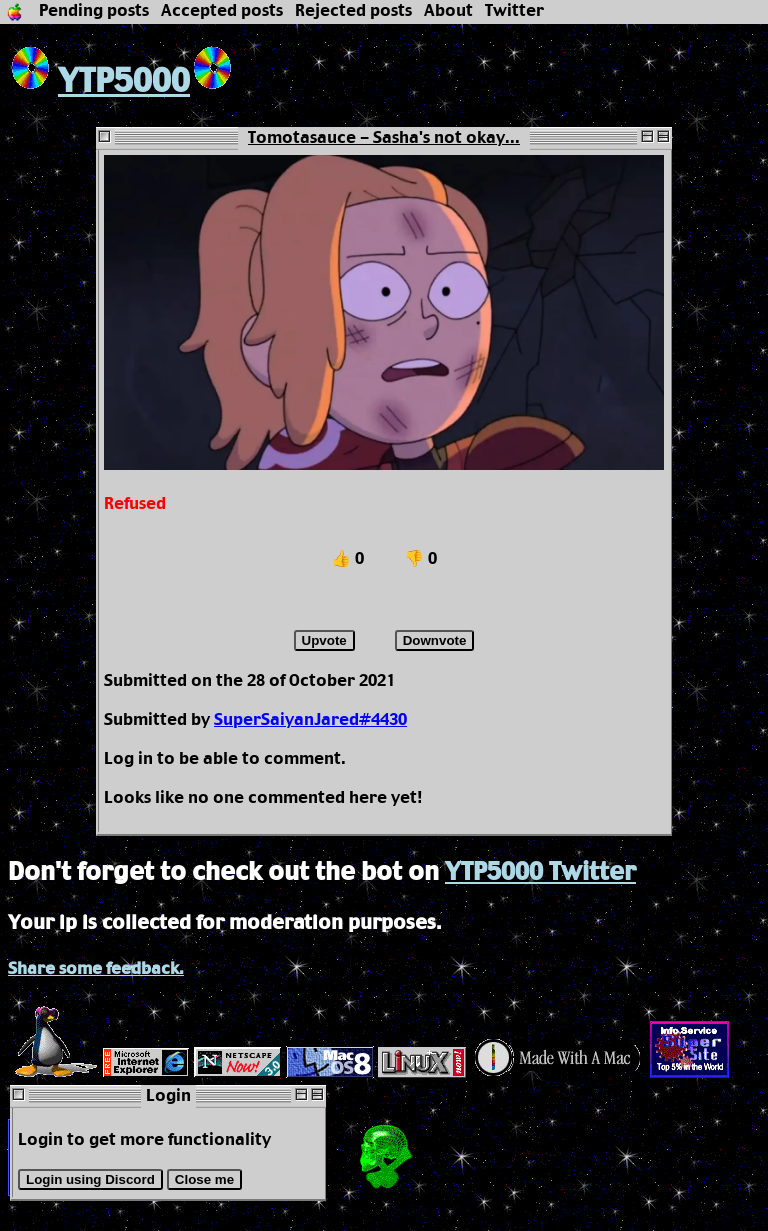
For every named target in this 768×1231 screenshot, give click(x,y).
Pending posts (94, 11)
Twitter (514, 11)
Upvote (324, 640)
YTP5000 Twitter (540, 873)
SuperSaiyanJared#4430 (310, 720)
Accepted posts (222, 11)
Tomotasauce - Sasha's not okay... (384, 138)
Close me (204, 1179)
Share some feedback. (96, 969)
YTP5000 (99, 82)
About (448, 11)
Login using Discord (90, 1179)
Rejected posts (353, 11)
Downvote (435, 640)
